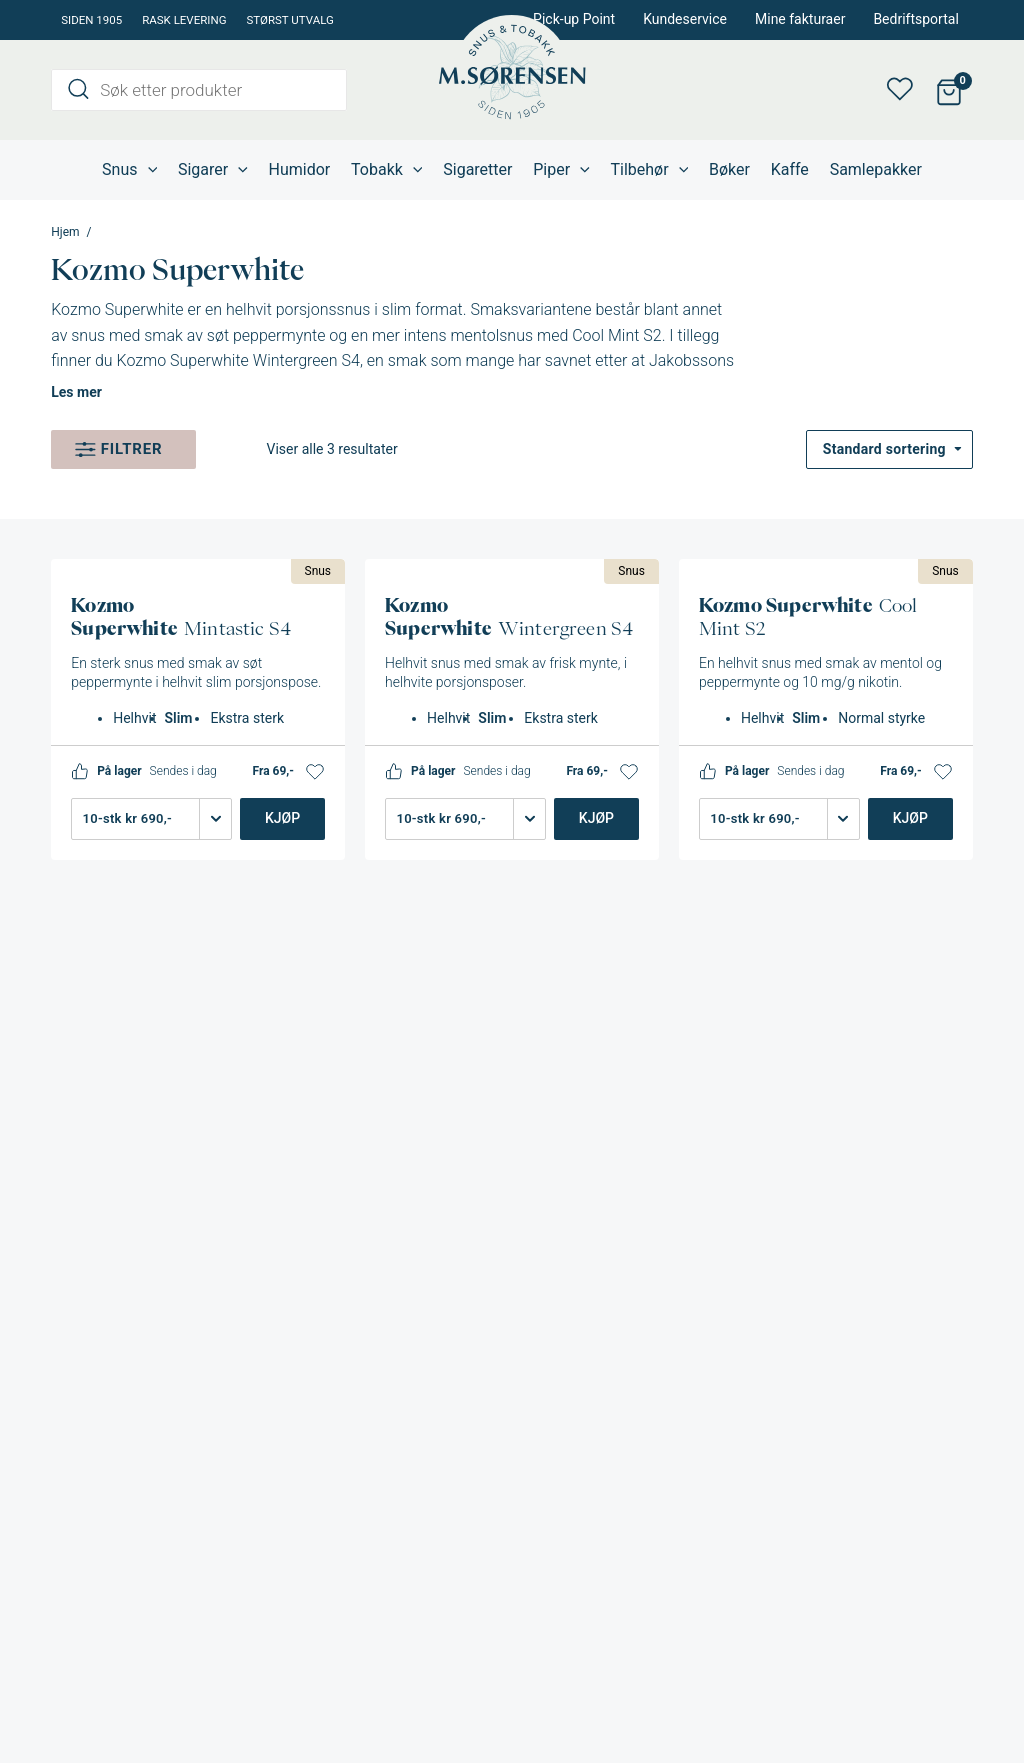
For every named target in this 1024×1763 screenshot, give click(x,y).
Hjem (65, 232)
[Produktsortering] (889, 449)
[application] (148, 170)
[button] (315, 772)
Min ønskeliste (906, 90)
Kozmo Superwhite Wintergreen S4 (238, 360)
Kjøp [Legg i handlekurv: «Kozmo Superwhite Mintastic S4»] (282, 818)
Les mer (76, 392)
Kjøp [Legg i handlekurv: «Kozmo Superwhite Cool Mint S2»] (910, 818)
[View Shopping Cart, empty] (949, 90)
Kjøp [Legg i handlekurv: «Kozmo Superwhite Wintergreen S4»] (596, 818)
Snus (318, 571)
